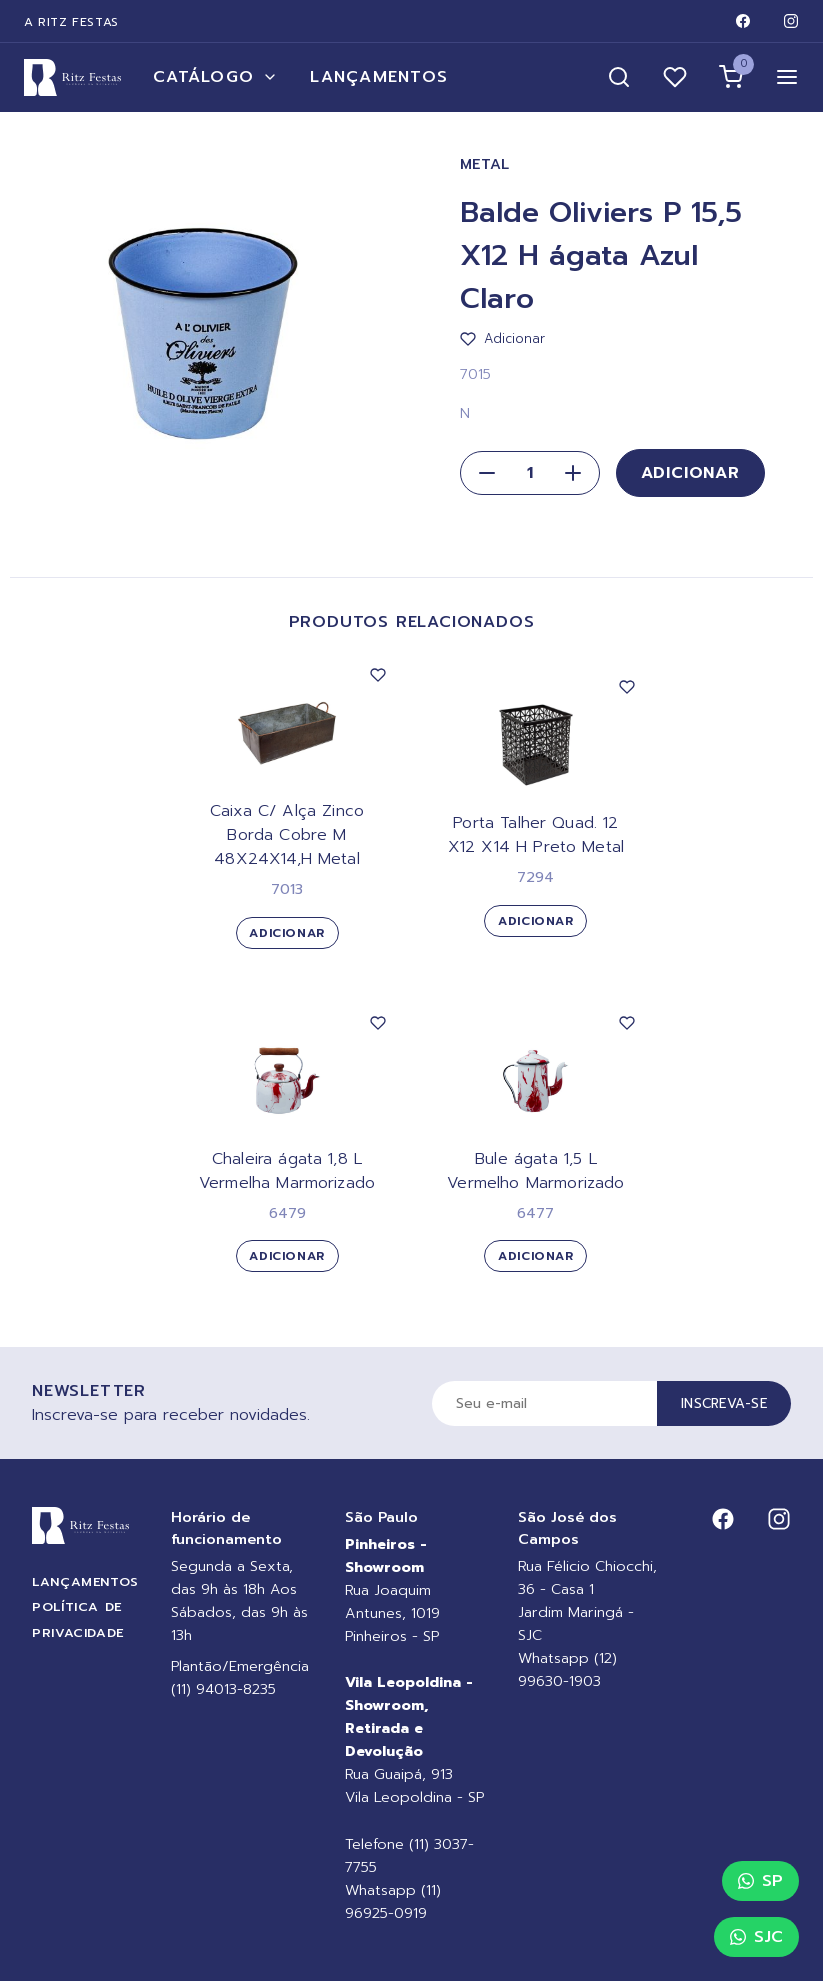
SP (760, 1881)
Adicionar (690, 473)
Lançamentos (379, 77)
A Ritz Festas (71, 22)
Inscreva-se (724, 1403)
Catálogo (215, 77)
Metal (485, 164)
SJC (756, 1937)
